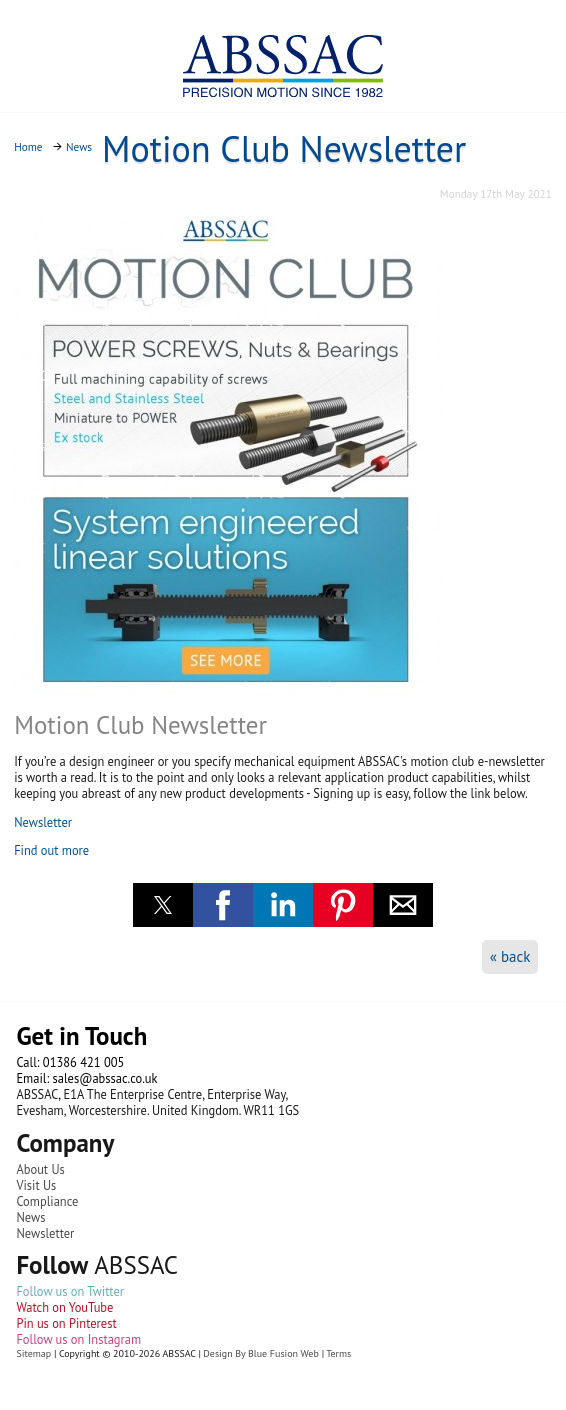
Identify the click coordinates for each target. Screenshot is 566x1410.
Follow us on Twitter (70, 1291)
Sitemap (33, 1353)
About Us (40, 1169)
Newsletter (43, 822)
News (30, 1217)
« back (510, 956)
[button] (163, 905)
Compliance (47, 1201)
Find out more (51, 850)
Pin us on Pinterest (66, 1323)
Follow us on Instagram (78, 1339)
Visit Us (36, 1185)
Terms (338, 1353)
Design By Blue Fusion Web (260, 1353)
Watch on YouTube (64, 1307)
